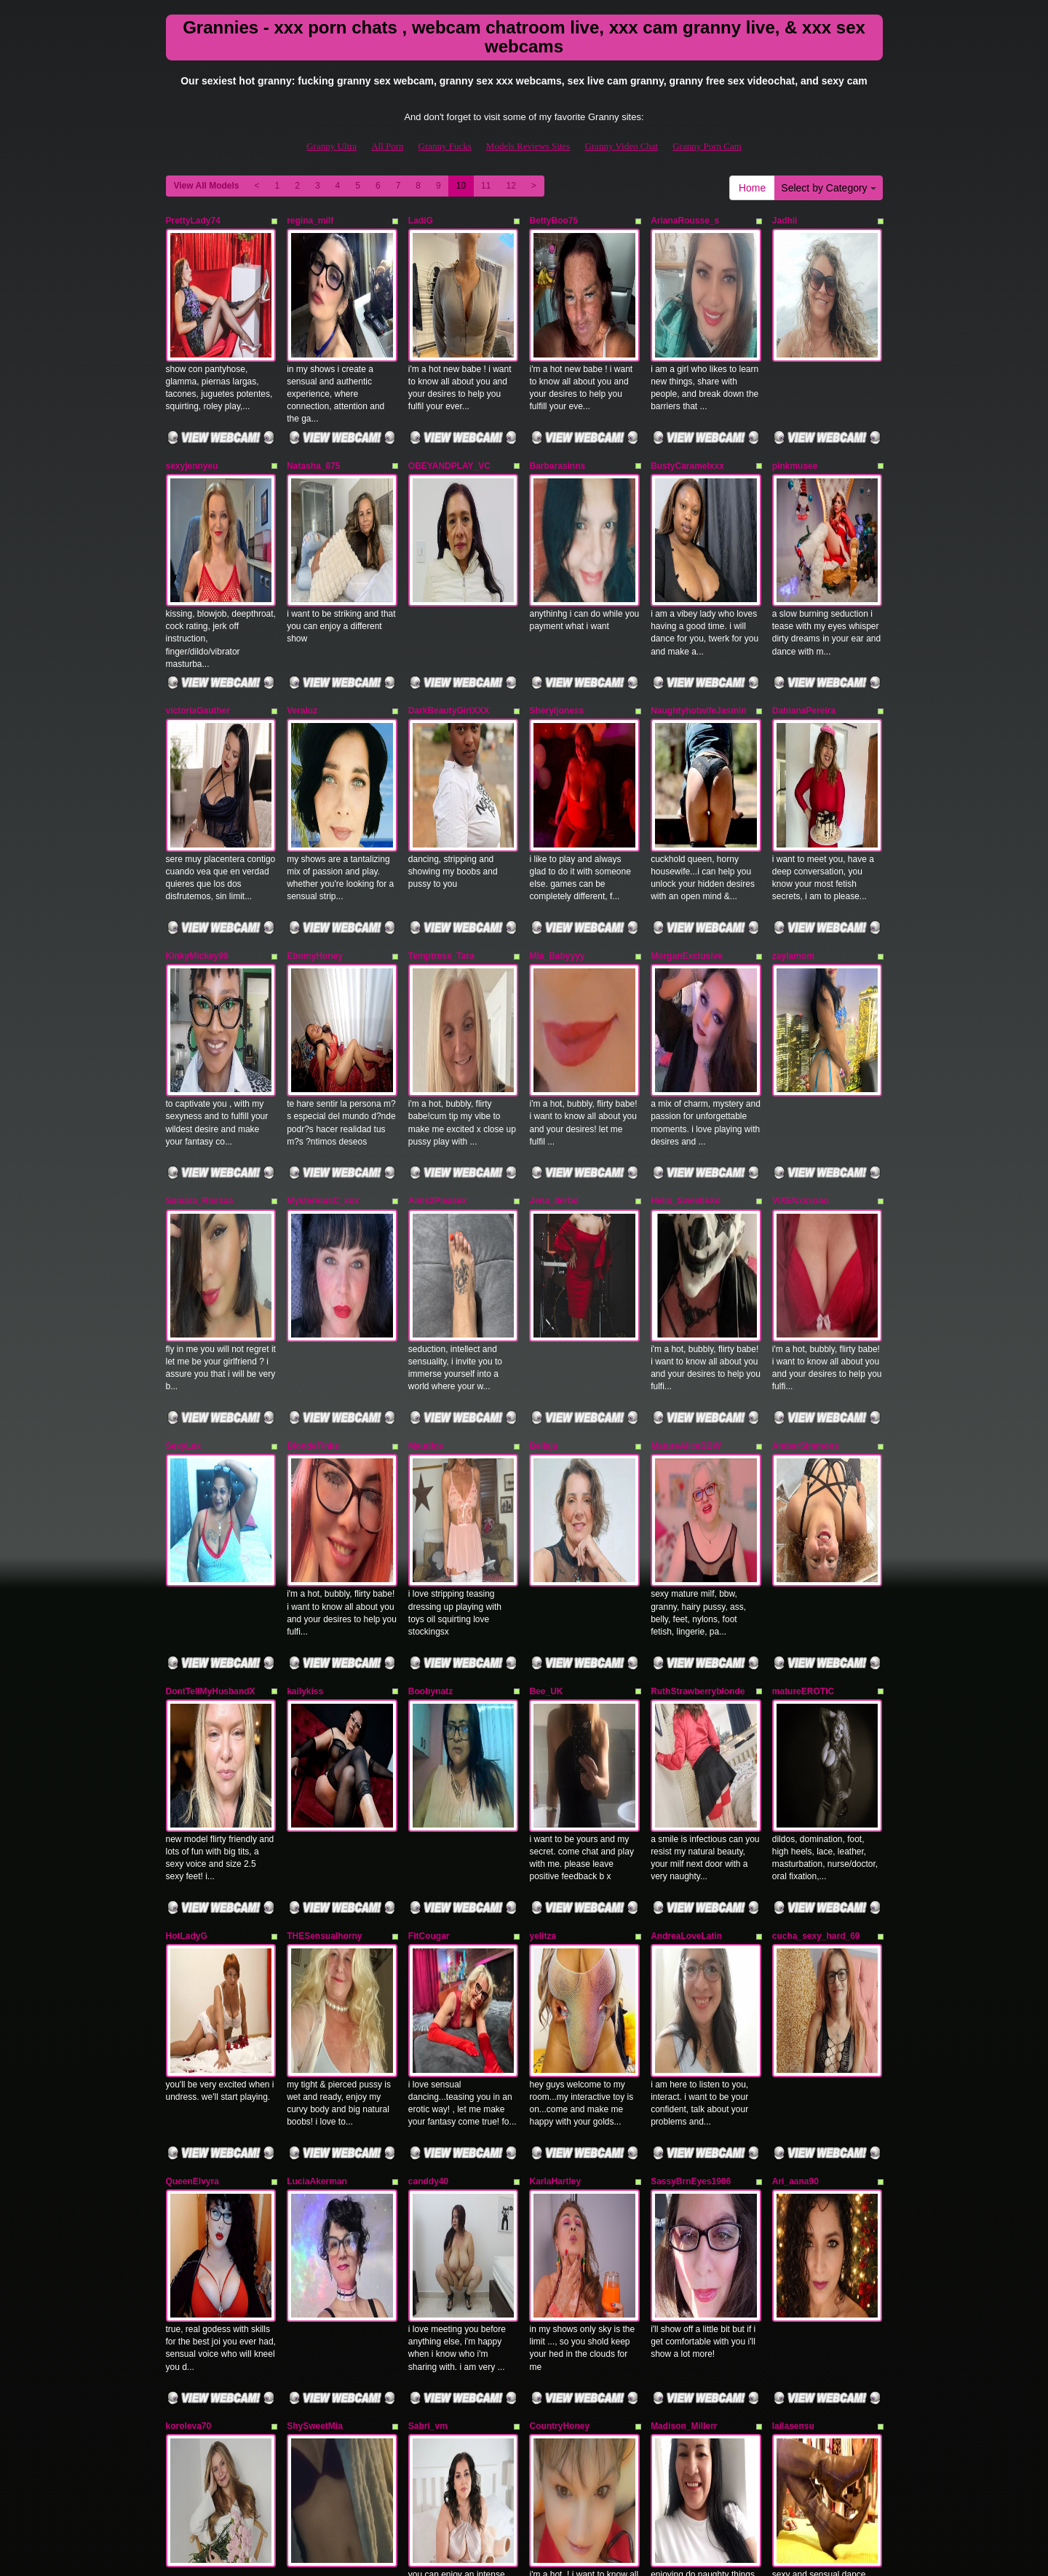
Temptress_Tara (441, 809)
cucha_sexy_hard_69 (816, 1593)
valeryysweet (193, 2181)
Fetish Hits (507, 2555)
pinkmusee (795, 416)
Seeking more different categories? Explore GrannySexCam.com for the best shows (524, 2450)
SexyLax (184, 1201)
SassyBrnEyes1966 (691, 1789)
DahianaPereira (803, 613)
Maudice (425, 1201)
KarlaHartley (555, 1789)
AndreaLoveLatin (686, 1593)
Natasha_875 (313, 416)
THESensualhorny (324, 1593)
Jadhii (785, 221)
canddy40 (428, 1789)
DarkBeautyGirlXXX (448, 613)
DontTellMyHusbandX (210, 1397)
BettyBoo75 (553, 221)
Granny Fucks (445, 146)
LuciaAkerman (317, 1789)
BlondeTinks (313, 1201)
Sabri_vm (428, 1985)
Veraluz (302, 613)
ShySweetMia (315, 1985)
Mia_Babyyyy (556, 809)
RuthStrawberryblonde (698, 1397)
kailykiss (305, 1397)
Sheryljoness (556, 613)
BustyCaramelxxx (687, 416)
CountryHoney (559, 1985)
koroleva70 (189, 1985)
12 (510, 186)
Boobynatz (430, 1397)
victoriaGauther (198, 613)
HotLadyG (186, 1593)
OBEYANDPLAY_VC (449, 416)
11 (486, 186)
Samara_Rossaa (200, 1005)
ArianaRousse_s (685, 221)
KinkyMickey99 (197, 809)
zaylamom (793, 809)
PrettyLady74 (193, 221)
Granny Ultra (331, 146)
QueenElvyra (192, 1789)
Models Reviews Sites (528, 146)
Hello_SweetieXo (685, 1005)
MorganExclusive (687, 809)
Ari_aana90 (795, 1789)
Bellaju (543, 1201)
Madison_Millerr (684, 1985)
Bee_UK (546, 1397)
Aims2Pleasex (437, 1005)
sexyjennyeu (192, 416)
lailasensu (793, 1985)
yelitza (542, 1593)
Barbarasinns (557, 416)
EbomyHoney (315, 809)
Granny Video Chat (621, 146)
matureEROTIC (803, 1397)
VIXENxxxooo (800, 1005)
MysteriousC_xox (323, 1005)
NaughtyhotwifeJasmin (698, 613)
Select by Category (828, 188)
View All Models (206, 186)
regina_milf (310, 221)
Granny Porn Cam (707, 146)
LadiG (420, 221)
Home (752, 188)
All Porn (387, 146)
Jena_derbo (553, 1005)
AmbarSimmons (805, 1201)
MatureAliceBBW (686, 1201)
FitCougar (429, 1593)
